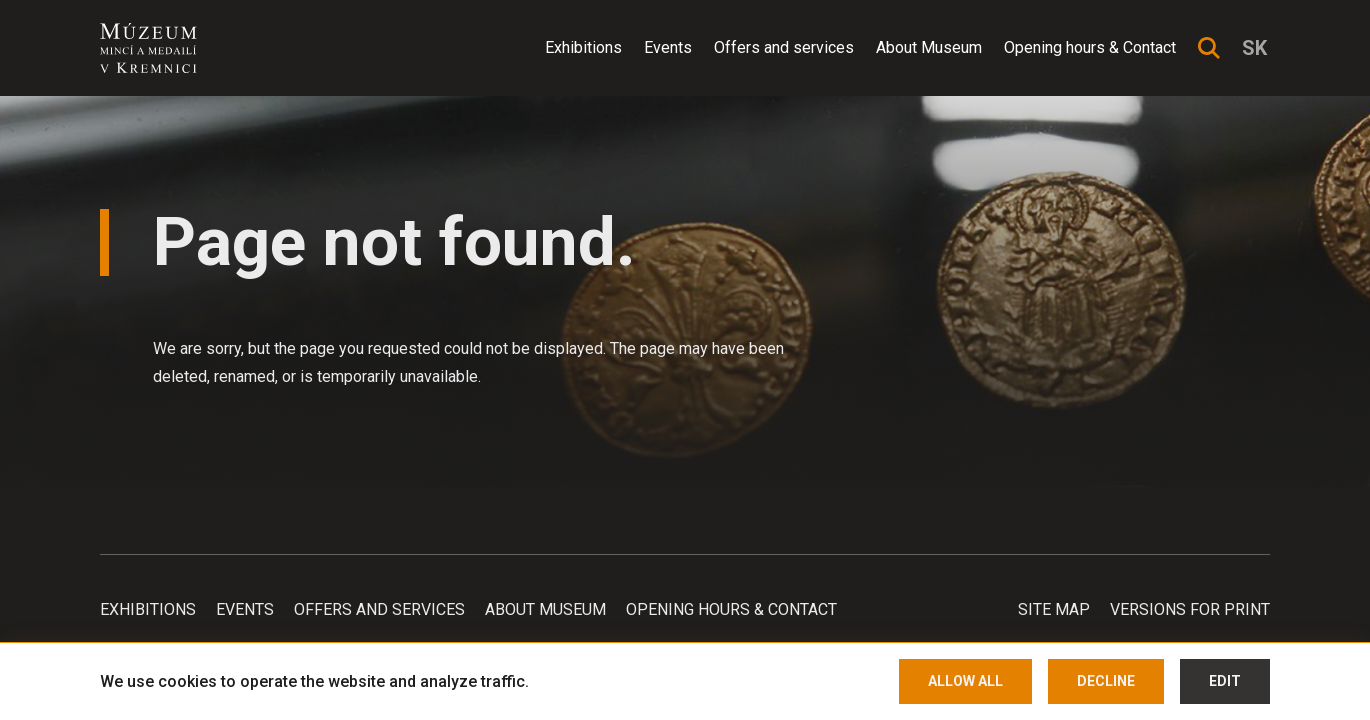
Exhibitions (583, 47)
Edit (1225, 681)
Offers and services (784, 47)
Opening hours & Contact (1090, 47)
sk (1254, 48)
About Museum (929, 47)
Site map (1054, 609)
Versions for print (1190, 609)
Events (668, 47)
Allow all (965, 681)
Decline (1106, 681)
